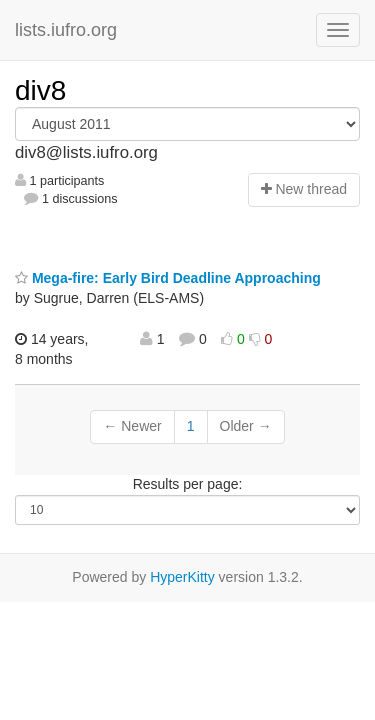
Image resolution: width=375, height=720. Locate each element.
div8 (40, 90)
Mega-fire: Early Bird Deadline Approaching (168, 278)
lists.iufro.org (66, 30)
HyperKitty (182, 577)
